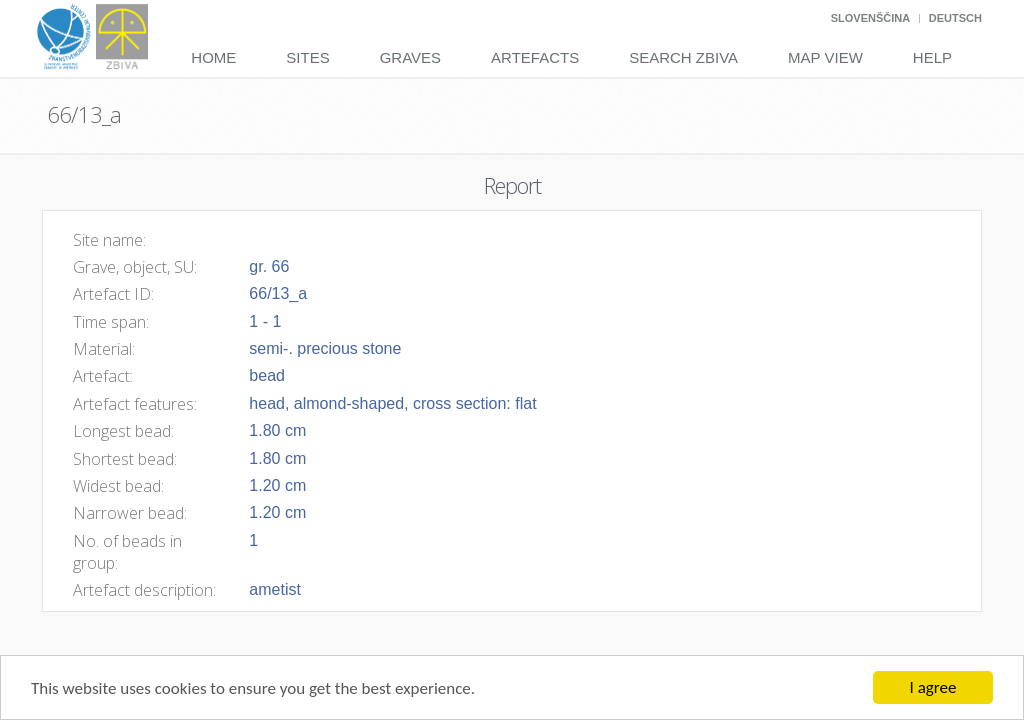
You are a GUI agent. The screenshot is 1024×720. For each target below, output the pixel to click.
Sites (307, 57)
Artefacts (535, 57)
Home (213, 57)
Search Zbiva (683, 57)
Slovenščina (870, 18)
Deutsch (955, 18)
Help (932, 57)
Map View (825, 57)
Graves (410, 57)
